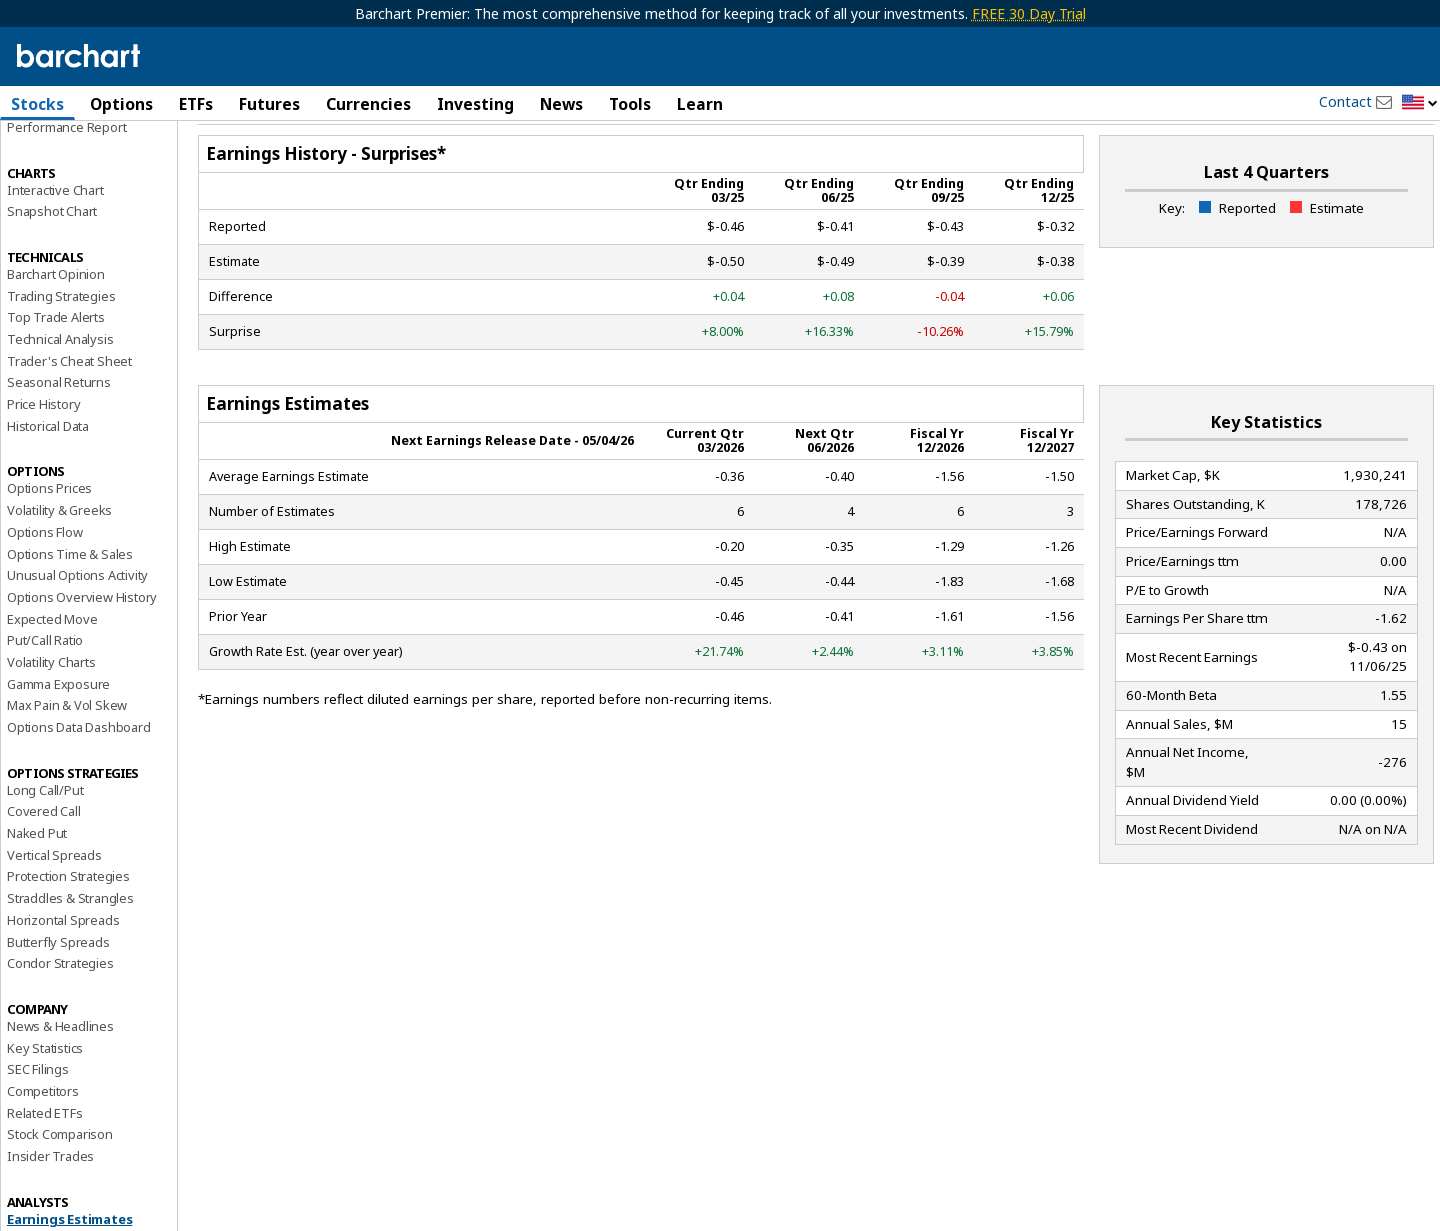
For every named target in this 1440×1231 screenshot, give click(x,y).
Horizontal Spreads (63, 972)
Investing (475, 104)
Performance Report (66, 179)
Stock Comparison (60, 1186)
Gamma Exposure (58, 735)
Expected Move (52, 670)
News (561, 104)
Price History (43, 456)
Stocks (37, 104)
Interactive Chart (55, 241)
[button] (1420, 103)
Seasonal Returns (59, 434)
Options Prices (49, 540)
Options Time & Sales (70, 605)
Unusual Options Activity (77, 627)
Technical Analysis (60, 391)
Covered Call (44, 863)
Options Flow (45, 584)
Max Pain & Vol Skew (67, 757)
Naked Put (37, 885)
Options (121, 104)
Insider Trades (50, 1208)
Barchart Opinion (56, 326)
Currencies (368, 104)
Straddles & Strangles (70, 950)
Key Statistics (45, 1099)
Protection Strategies (68, 928)
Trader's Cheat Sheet (69, 413)
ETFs (196, 104)
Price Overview (51, 157)
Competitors (43, 1143)
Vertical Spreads (54, 907)
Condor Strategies (60, 1015)
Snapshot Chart (52, 263)
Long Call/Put (45, 842)
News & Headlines (60, 1078)
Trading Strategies (61, 347)
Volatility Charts (51, 714)
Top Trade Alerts (56, 369)
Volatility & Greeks (59, 562)
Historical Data (48, 478)
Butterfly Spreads (58, 993)
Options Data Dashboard (79, 779)
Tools (630, 104)
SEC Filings (38, 1121)
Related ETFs (45, 1164)
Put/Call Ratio (45, 692)
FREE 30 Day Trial (1029, 13)
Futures (269, 104)
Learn (700, 104)
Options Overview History (82, 649)
